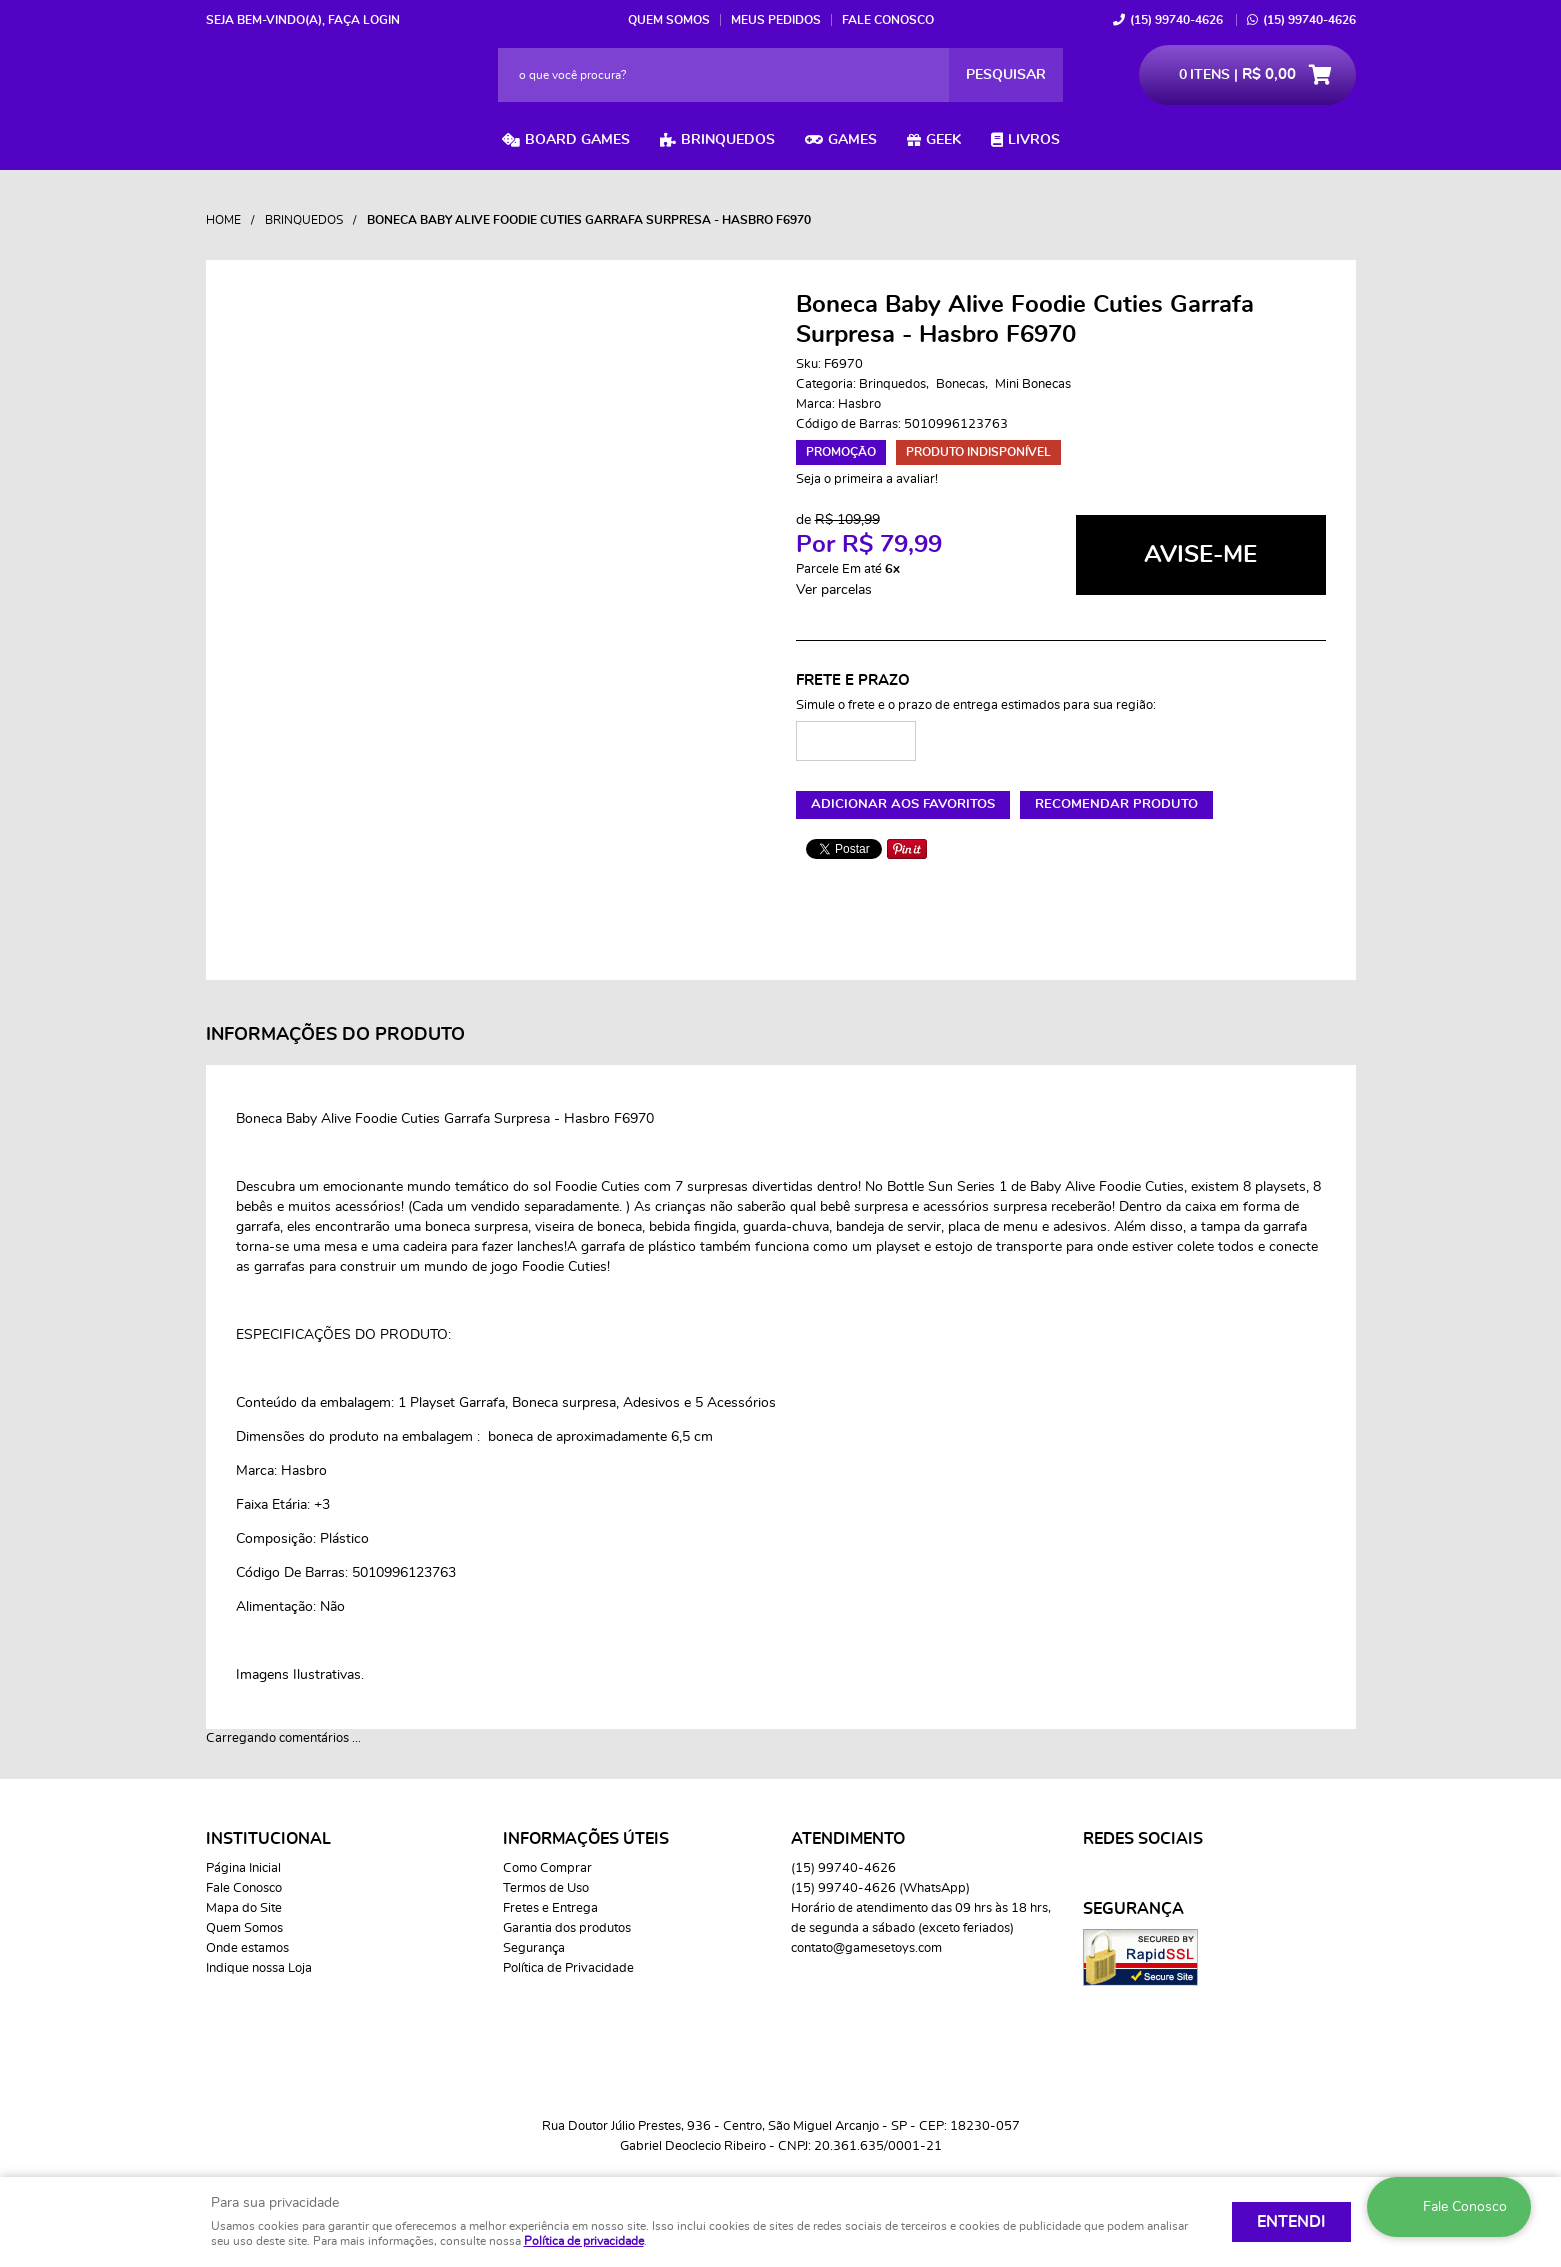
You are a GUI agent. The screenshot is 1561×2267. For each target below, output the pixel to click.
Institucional (268, 1839)
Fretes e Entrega (550, 1908)
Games (852, 140)
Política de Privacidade (568, 1968)
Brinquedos (728, 140)
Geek (943, 140)
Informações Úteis (586, 1839)
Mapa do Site (244, 1908)
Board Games (577, 140)
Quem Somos (669, 20)
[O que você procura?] (1006, 75)
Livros (1034, 140)
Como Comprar (547, 1868)
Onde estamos (247, 1948)
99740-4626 (1176, 20)
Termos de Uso (546, 1888)
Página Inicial (243, 1868)
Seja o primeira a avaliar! (867, 479)
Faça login (364, 20)
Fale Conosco (888, 20)
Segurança (534, 1948)
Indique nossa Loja (259, 1968)
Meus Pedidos (776, 20)
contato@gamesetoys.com (866, 1948)
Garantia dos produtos (567, 1928)
